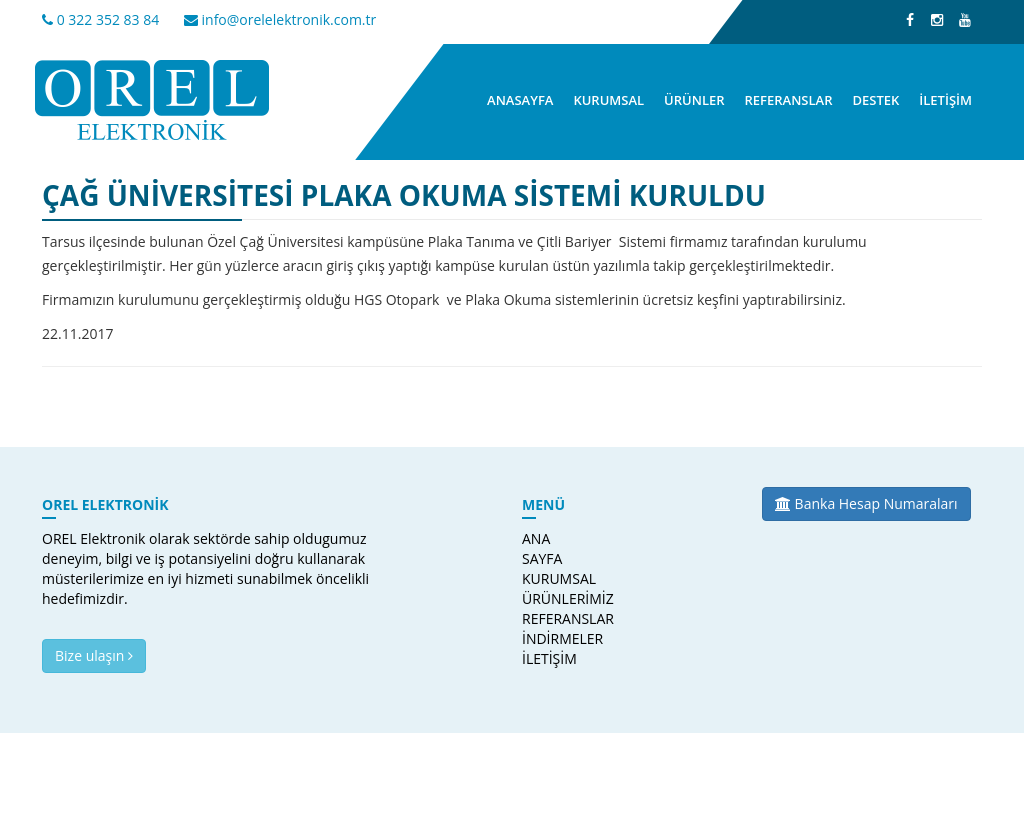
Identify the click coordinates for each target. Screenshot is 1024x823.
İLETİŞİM (945, 100)
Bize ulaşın (94, 655)
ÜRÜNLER (694, 100)
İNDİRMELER (552, 638)
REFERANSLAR (789, 100)
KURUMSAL (608, 100)
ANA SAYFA (542, 548)
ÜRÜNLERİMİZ (552, 598)
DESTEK (875, 100)
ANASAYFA (520, 100)
